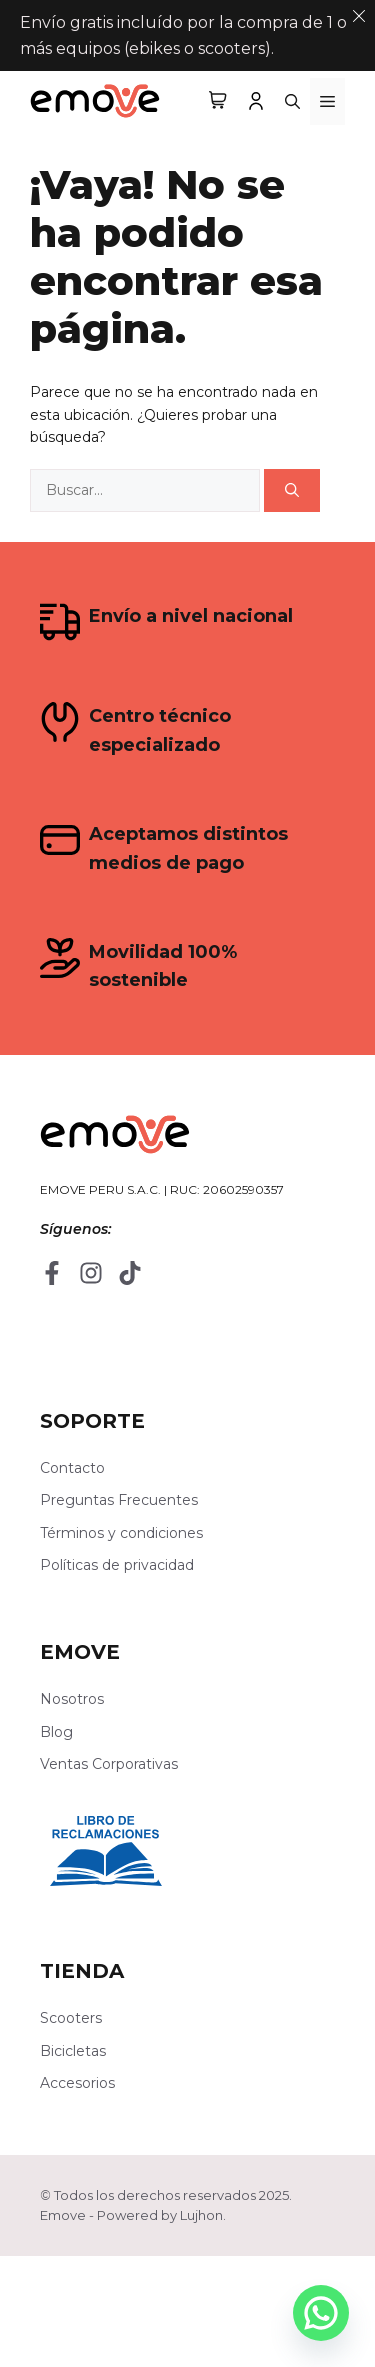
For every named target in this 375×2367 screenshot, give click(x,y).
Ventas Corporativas (109, 1764)
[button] (292, 101)
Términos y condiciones (121, 1533)
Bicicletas (73, 2051)
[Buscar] (292, 490)
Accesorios (77, 2083)
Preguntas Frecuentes (119, 1500)
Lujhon (201, 2215)
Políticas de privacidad (117, 1565)
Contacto (72, 1468)
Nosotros (72, 1699)
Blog (56, 1732)
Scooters (71, 2018)
